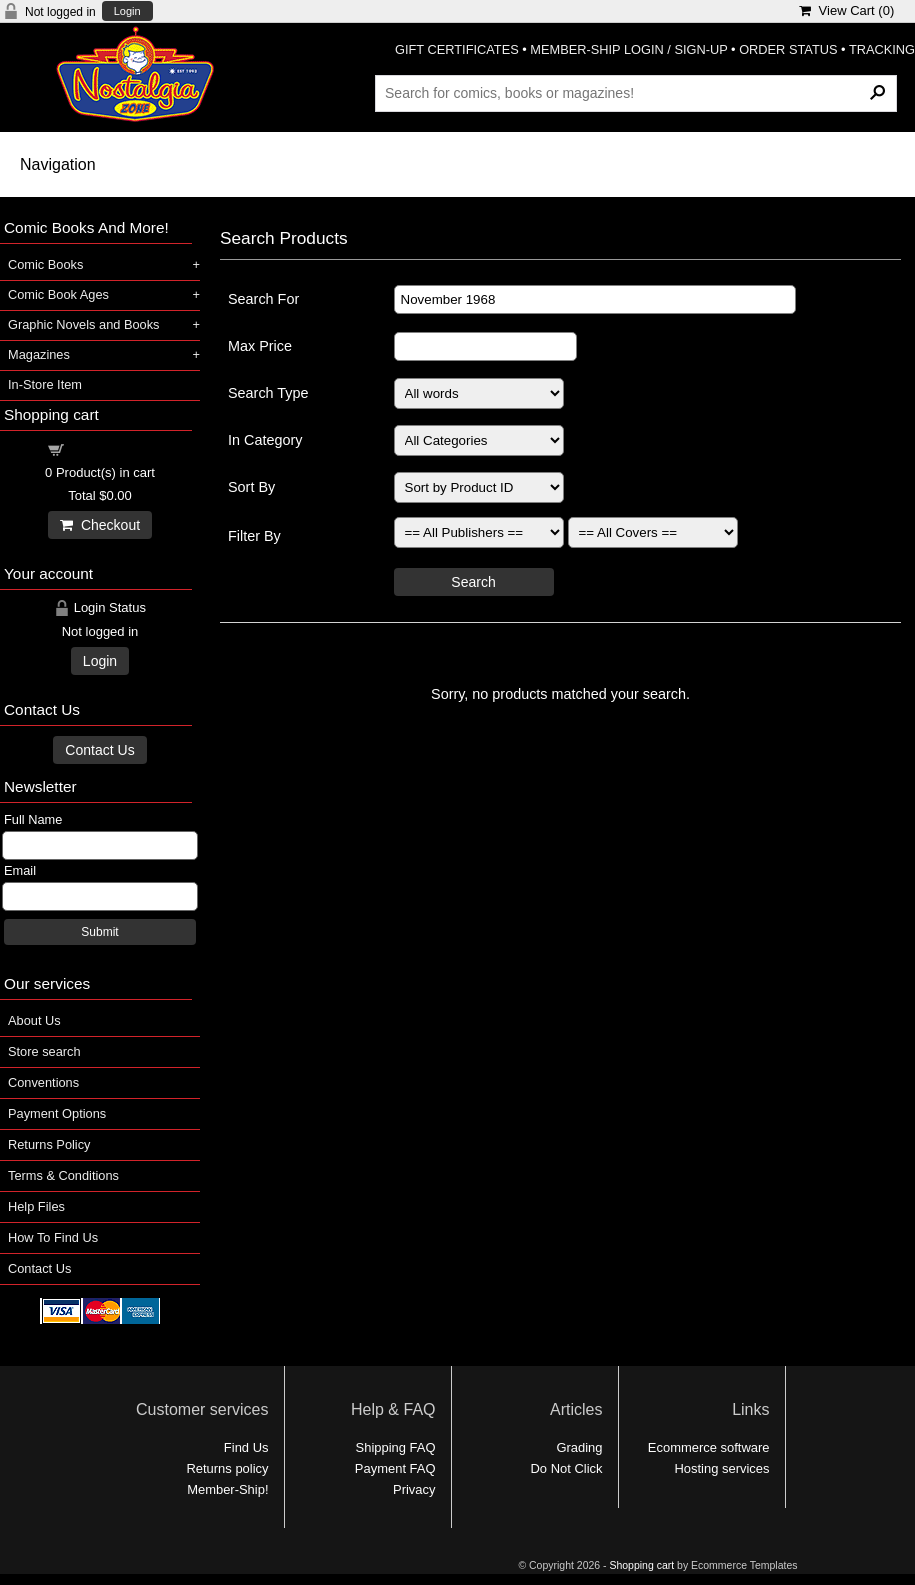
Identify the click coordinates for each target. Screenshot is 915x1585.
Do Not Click (567, 1468)
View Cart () (846, 10)
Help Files (36, 1206)
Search (473, 582)
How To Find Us (53, 1237)
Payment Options (57, 1113)
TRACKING (882, 49)
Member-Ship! (227, 1489)
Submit (99, 932)
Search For (263, 299)
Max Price (260, 346)
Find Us (246, 1447)
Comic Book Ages (58, 294)
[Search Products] (636, 93)
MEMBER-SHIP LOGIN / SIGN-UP (628, 49)
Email (20, 870)
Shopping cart (112, 448)
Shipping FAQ (396, 1447)
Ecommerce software (709, 1447)
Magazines (39, 354)
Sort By (251, 487)
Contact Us (99, 750)
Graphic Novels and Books (84, 324)
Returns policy (227, 1468)
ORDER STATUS (788, 49)
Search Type (268, 393)
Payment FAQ (395, 1468)
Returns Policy (49, 1144)
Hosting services (721, 1468)
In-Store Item (45, 384)
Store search (44, 1051)
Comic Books (45, 264)
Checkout (100, 525)
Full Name (33, 819)
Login (127, 11)
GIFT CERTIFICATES (457, 49)
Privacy (414, 1489)
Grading (579, 1447)
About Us (34, 1020)
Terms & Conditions (63, 1175)
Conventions (43, 1082)
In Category (265, 440)
